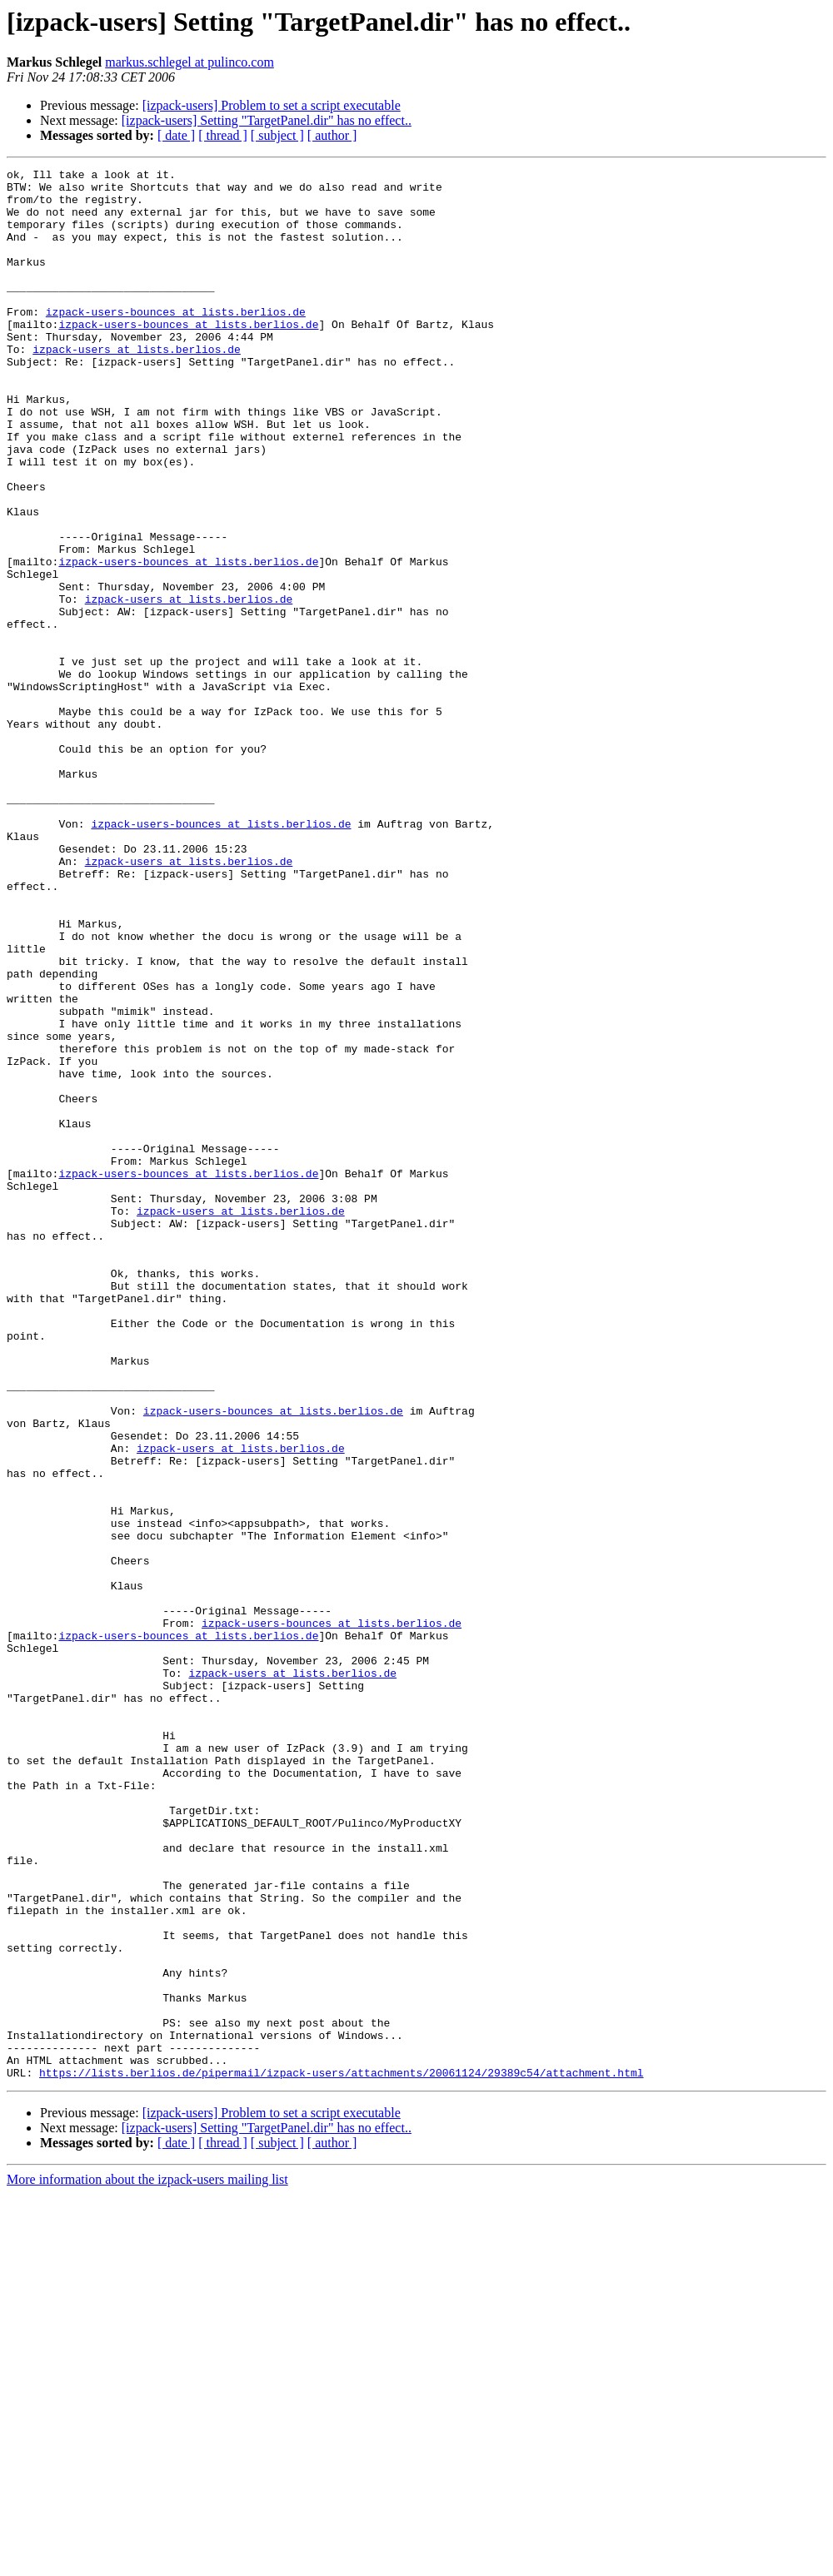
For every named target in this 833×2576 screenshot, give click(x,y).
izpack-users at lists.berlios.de (136, 386)
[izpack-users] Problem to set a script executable (271, 105)
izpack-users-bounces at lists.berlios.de (176, 341)
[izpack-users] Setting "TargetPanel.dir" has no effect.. (267, 120)
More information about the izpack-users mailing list (147, 2561)
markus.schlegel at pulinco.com (189, 62)
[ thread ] (222, 135)
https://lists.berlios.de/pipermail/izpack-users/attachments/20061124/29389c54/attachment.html (341, 2454)
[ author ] (332, 135)
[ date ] (176, 135)
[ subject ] (277, 135)
